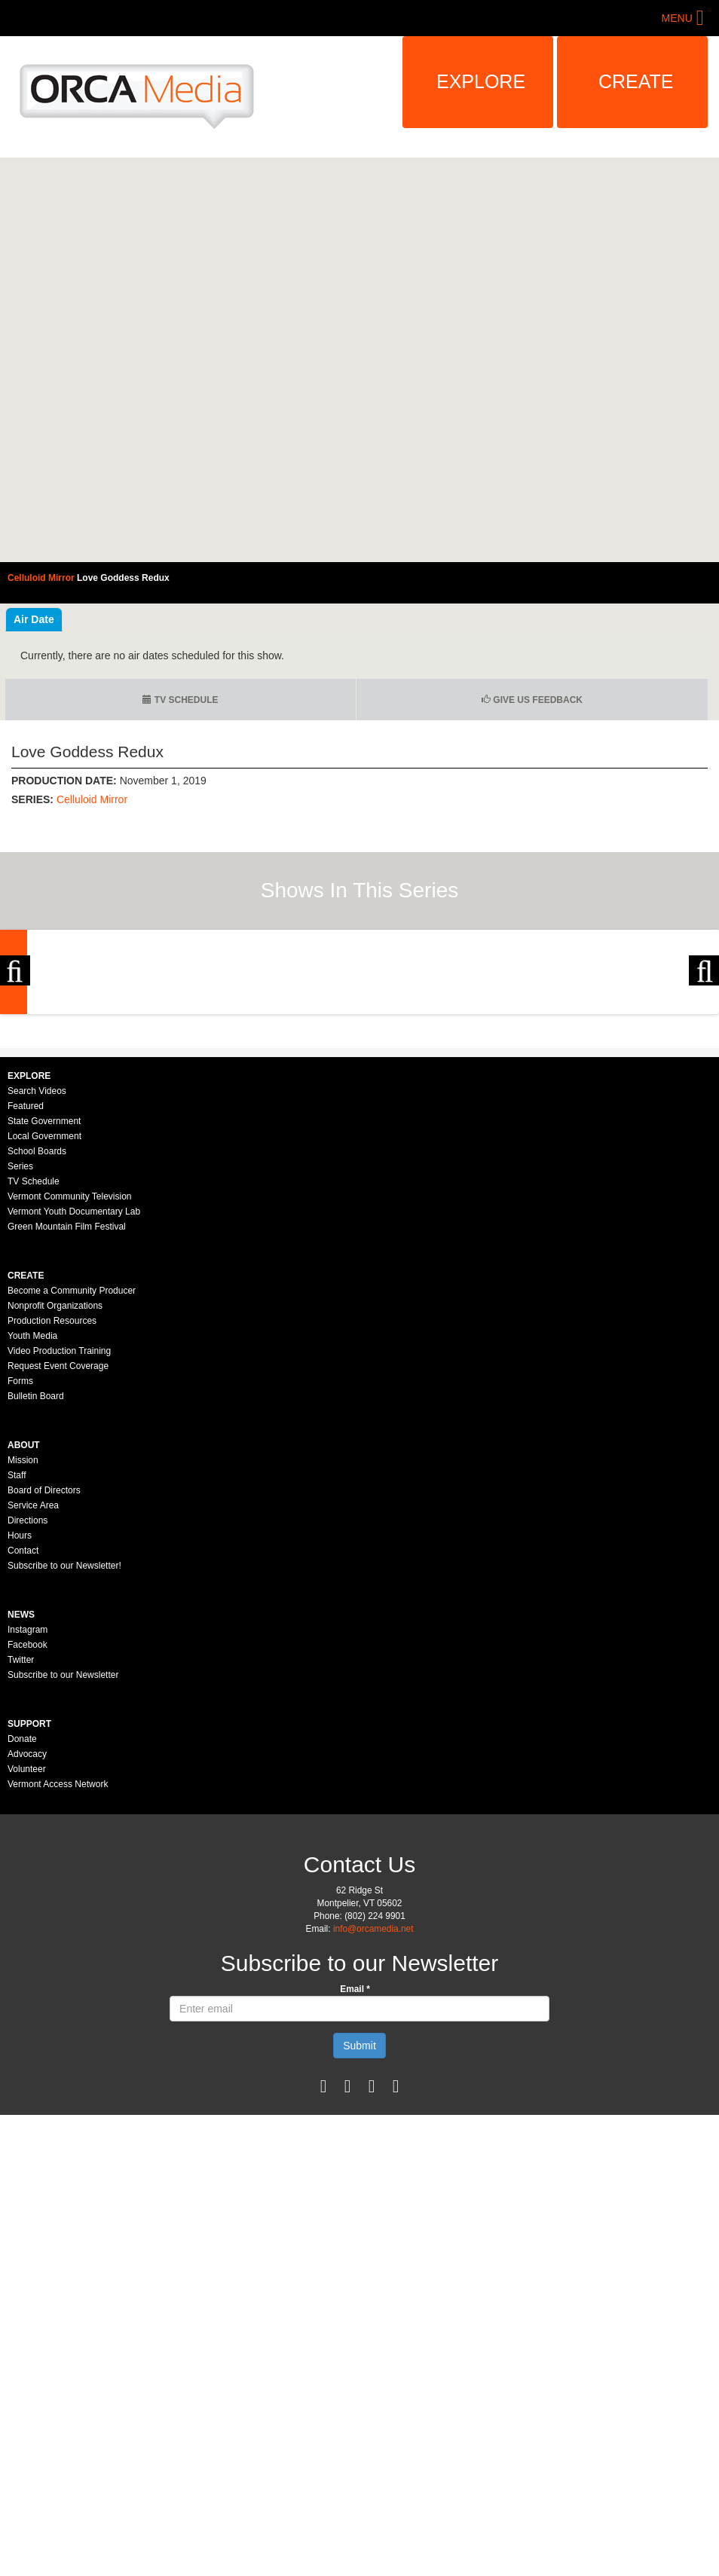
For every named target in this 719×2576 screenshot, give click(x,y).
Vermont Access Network (58, 1986)
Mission (23, 1662)
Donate (22, 1941)
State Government (44, 1323)
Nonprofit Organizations (55, 1507)
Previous (15, 1073)
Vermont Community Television (70, 1398)
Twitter (21, 1861)
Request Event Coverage (58, 1568)
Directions (27, 1722)
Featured (26, 1308)
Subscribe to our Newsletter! (64, 1767)
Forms (20, 1583)
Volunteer (27, 1971)
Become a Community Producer (72, 1492)
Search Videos (37, 1293)
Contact (23, 1752)
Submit (359, 2247)
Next (704, 1073)
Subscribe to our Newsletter (63, 1877)
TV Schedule (180, 700)
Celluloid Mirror (92, 799)
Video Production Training (59, 1553)
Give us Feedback (532, 700)
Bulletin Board (36, 1598)
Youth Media (32, 1537)
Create (636, 81)
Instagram (27, 1831)
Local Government (44, 1338)
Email (355, 2191)
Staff (17, 1677)
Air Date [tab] (34, 619)
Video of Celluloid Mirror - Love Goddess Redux (359, 359)
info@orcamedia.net (373, 2130)
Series (20, 1368)
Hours (20, 1737)
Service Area (33, 1707)
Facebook (27, 1846)
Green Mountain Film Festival (67, 1428)
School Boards (37, 1353)
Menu (677, 18)
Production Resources (52, 1522)
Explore (480, 81)
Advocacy (27, 1956)
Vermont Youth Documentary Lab (74, 1413)
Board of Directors (44, 1692)
